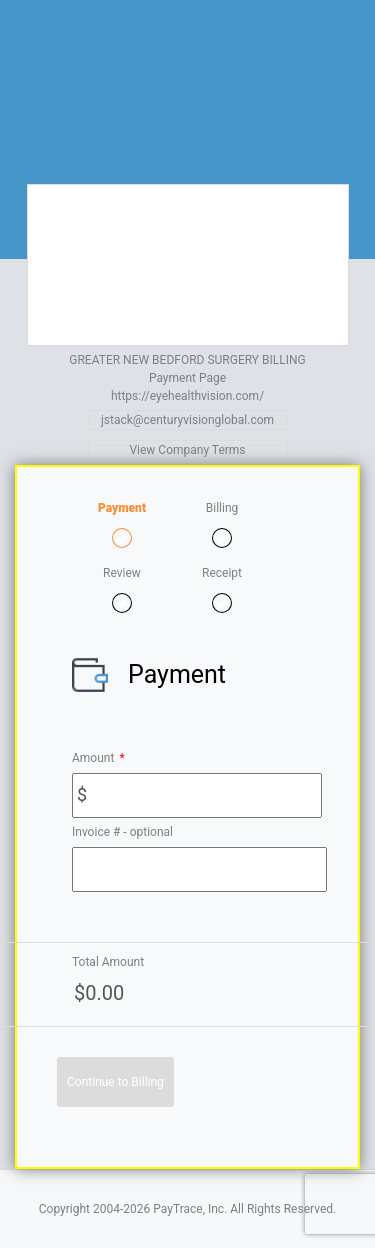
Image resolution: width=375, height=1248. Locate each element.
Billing (222, 508)
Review (122, 573)
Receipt (222, 573)
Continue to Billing (115, 1082)
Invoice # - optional (122, 832)
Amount (98, 758)
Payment (122, 508)
